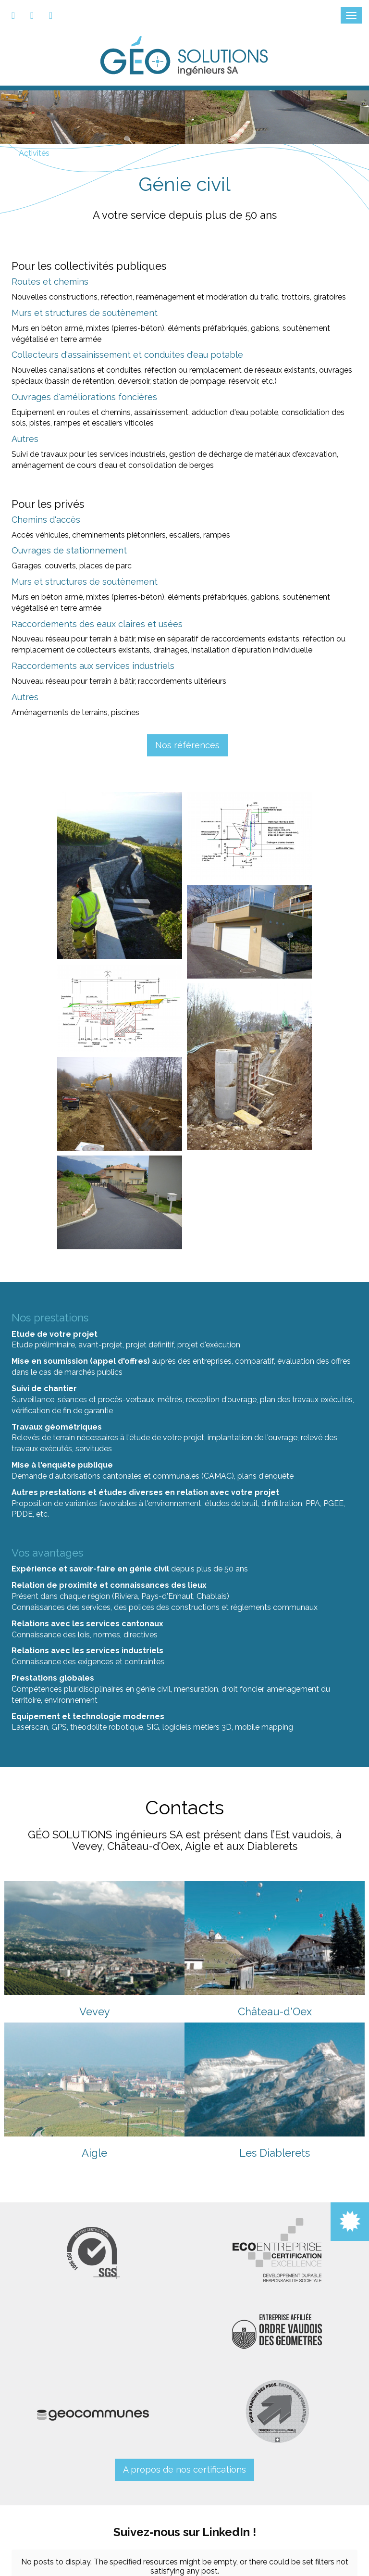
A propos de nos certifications (184, 2469)
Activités (34, 153)
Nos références (187, 745)
